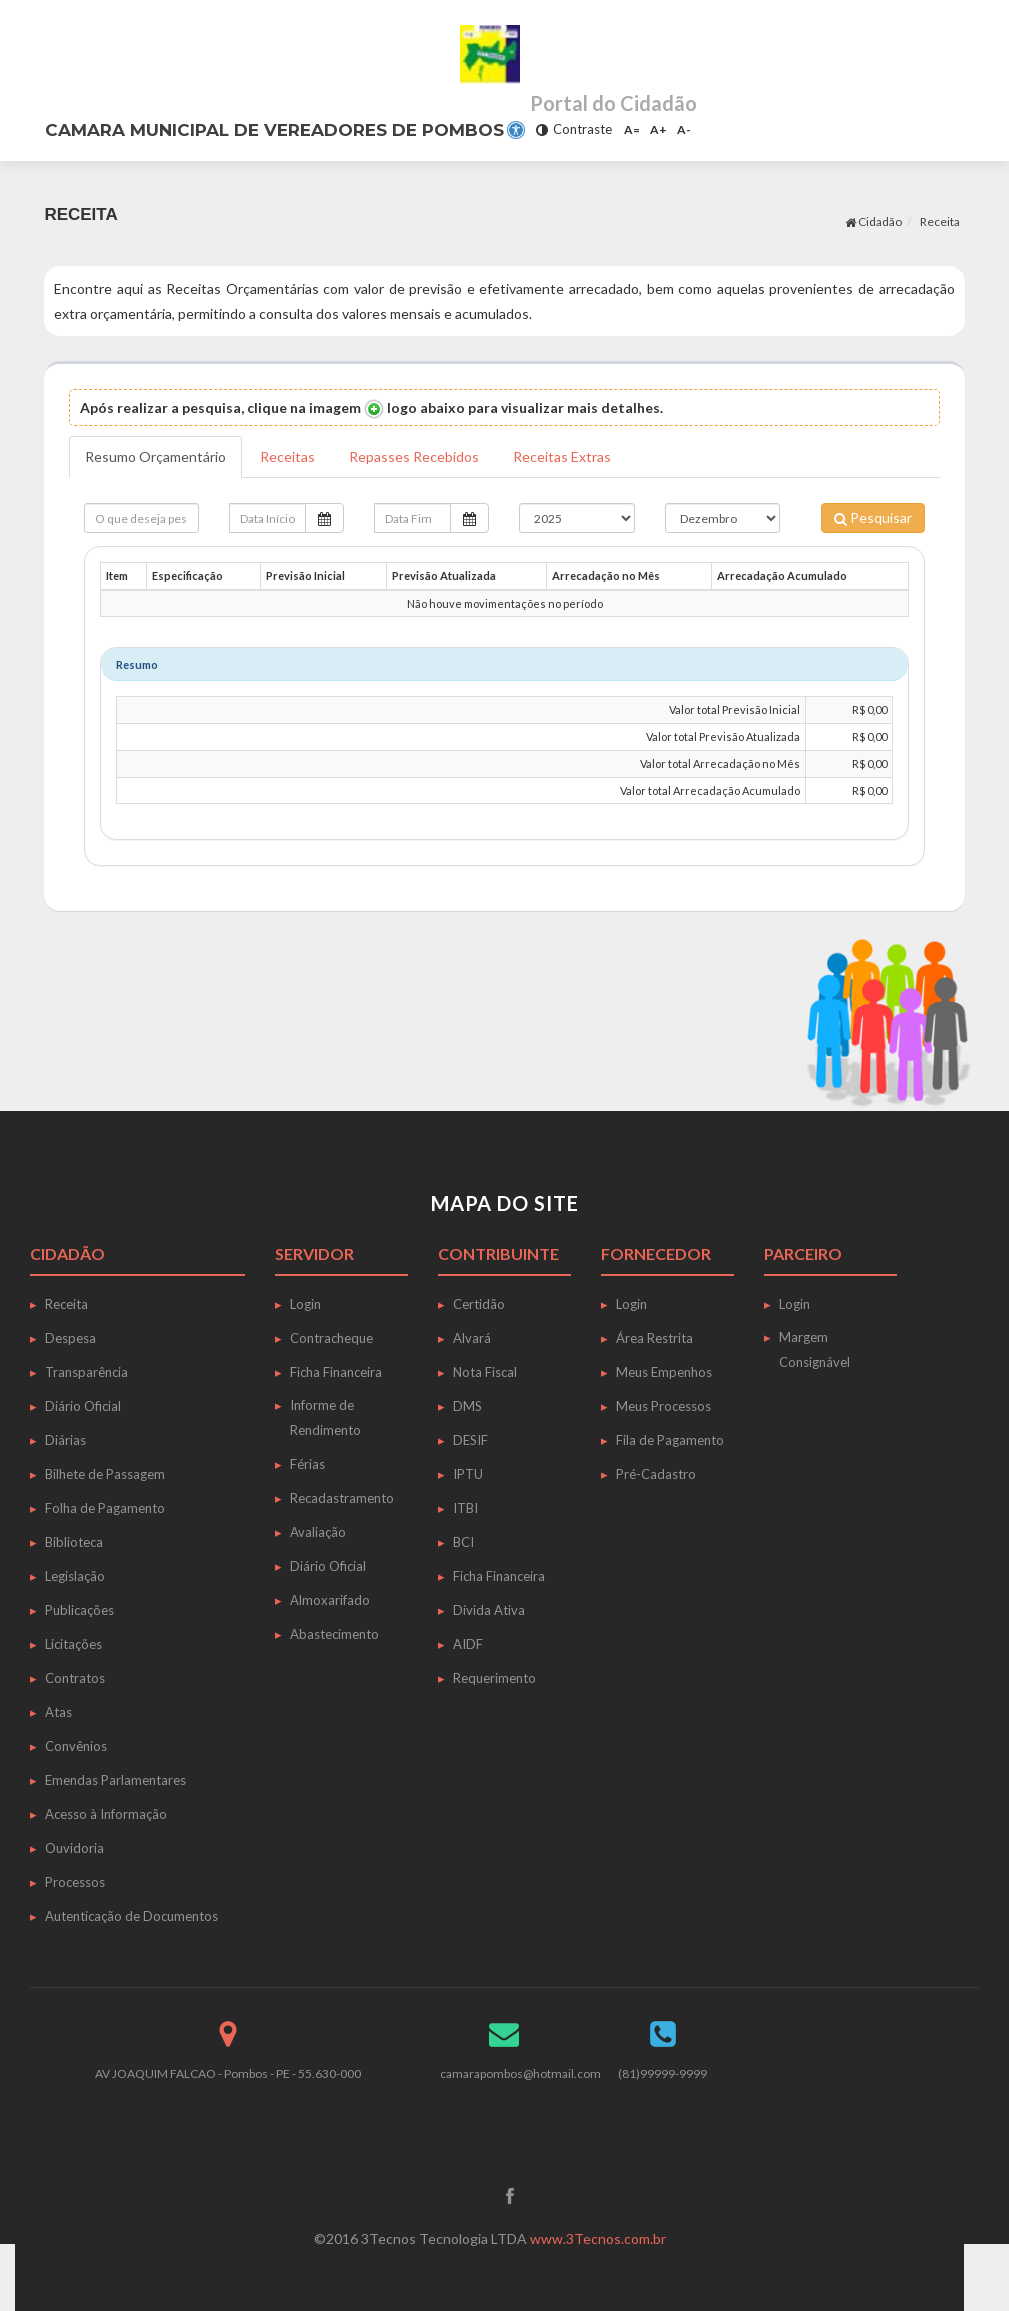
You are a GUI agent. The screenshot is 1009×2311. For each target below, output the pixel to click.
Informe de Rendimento (325, 1417)
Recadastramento (342, 1498)
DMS (467, 1406)
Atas (58, 1712)
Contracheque (331, 1338)
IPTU (468, 1474)
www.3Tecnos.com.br (598, 2238)
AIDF (468, 1644)
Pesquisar (873, 517)
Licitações (73, 1644)
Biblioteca (74, 1542)
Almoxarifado (330, 1600)
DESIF (470, 1440)
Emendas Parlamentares (115, 1780)
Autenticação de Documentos (131, 1916)
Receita (940, 221)
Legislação (75, 1576)
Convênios (76, 1746)
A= (632, 129)
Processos (75, 1882)
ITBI (465, 1508)
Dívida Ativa (489, 1610)
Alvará (472, 1338)
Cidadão (873, 221)
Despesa (70, 1338)
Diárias (65, 1440)
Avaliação (318, 1532)
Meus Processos (663, 1406)
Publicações (79, 1610)
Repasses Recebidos (414, 456)
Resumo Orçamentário (155, 456)
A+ (658, 129)
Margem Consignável (814, 1349)
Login (305, 1304)
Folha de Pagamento (105, 1508)
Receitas (287, 456)
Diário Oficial (83, 1406)
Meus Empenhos (664, 1372)
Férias (307, 1464)
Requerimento (494, 1678)
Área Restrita (654, 1338)
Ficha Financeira (336, 1372)
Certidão (479, 1304)
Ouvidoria (74, 1848)
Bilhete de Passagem (105, 1474)
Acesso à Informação (106, 1814)
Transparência (86, 1372)
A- (684, 129)
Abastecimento (334, 1634)
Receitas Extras (562, 456)
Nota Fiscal (485, 1372)
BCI (463, 1542)
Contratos (75, 1678)
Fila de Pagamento (670, 1440)
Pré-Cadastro (656, 1474)
